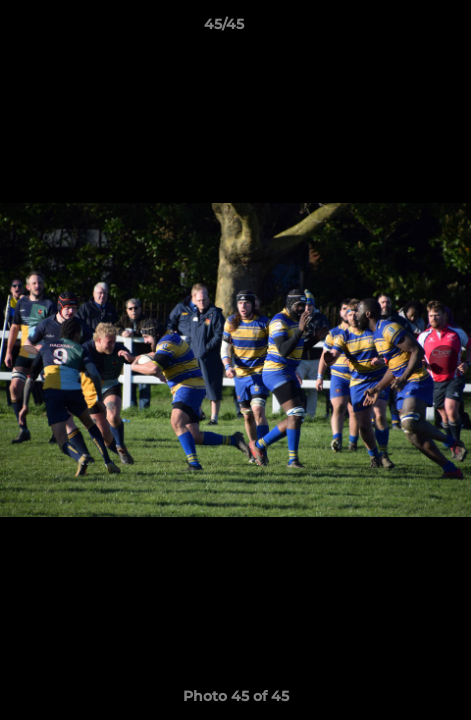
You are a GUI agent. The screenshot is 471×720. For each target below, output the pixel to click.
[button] (399, 29)
